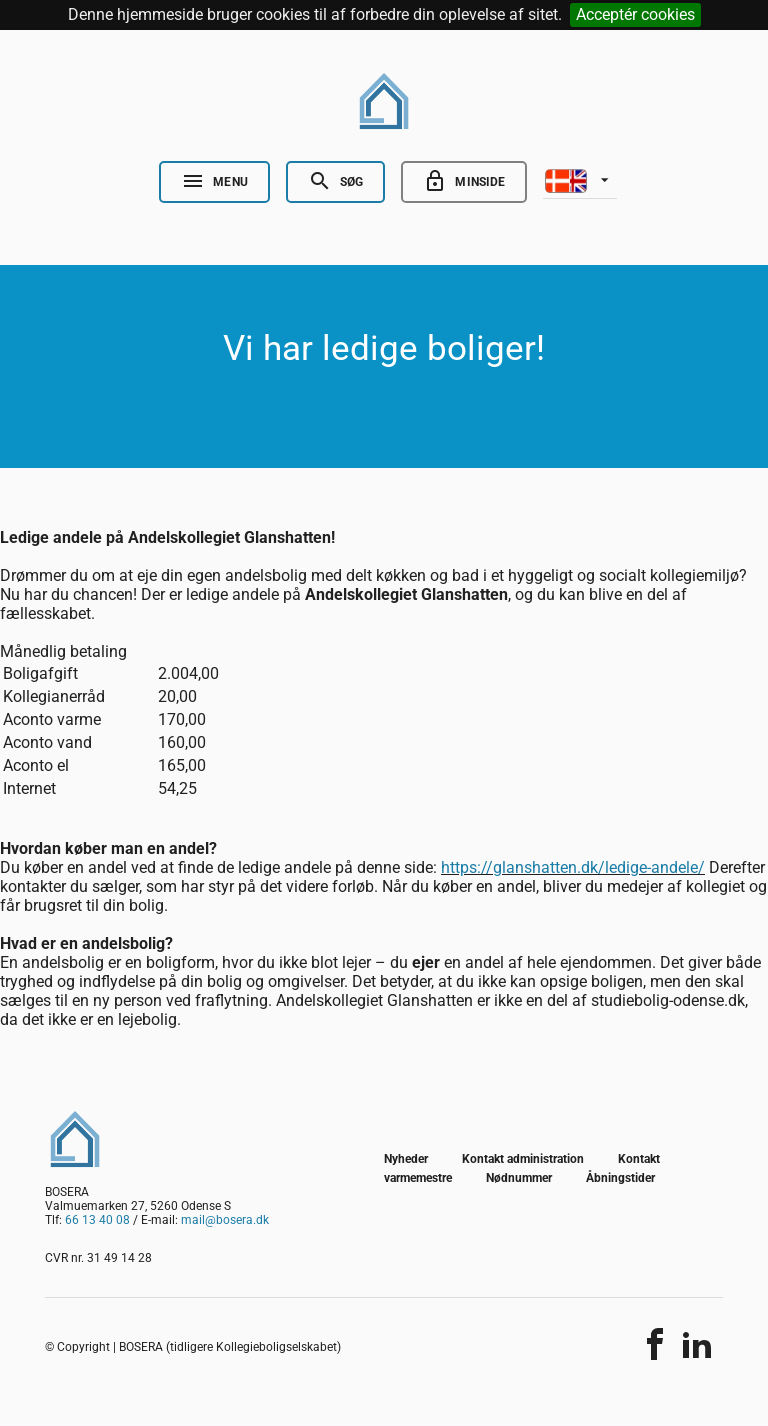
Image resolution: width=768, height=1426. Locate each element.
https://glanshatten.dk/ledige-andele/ (573, 867)
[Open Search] (335, 182)
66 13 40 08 (97, 1220)
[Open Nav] (214, 182)
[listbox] (580, 179)
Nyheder (406, 1159)
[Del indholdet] (655, 1344)
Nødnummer (519, 1178)
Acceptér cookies (635, 14)
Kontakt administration (523, 1159)
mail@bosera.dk (225, 1220)
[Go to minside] (464, 182)
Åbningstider (620, 1178)
